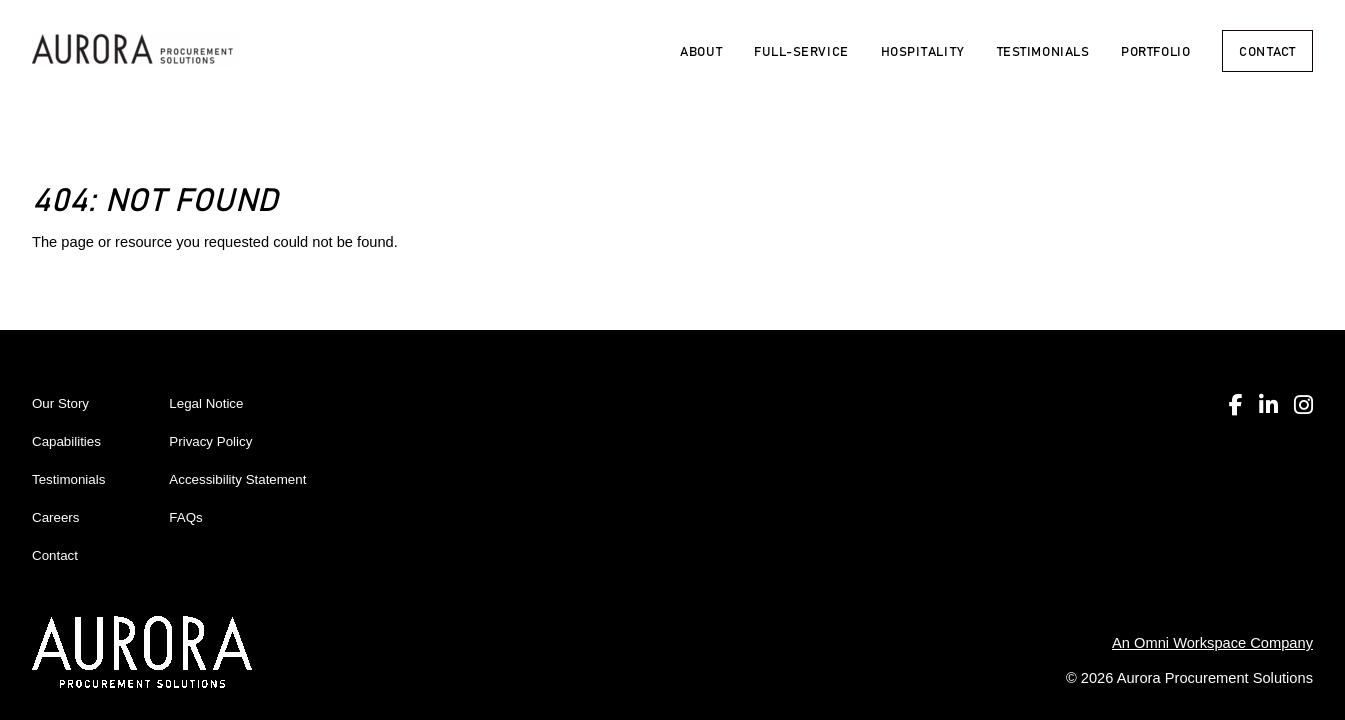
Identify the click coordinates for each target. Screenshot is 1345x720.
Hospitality (923, 50)
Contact (1267, 50)
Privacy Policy (210, 441)
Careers (55, 517)
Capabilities (66, 441)
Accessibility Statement (237, 479)
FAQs (185, 517)
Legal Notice (206, 403)
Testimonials (1043, 50)
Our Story (60, 403)
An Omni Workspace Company (1212, 643)
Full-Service (801, 50)
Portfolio (1155, 50)
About (701, 50)
